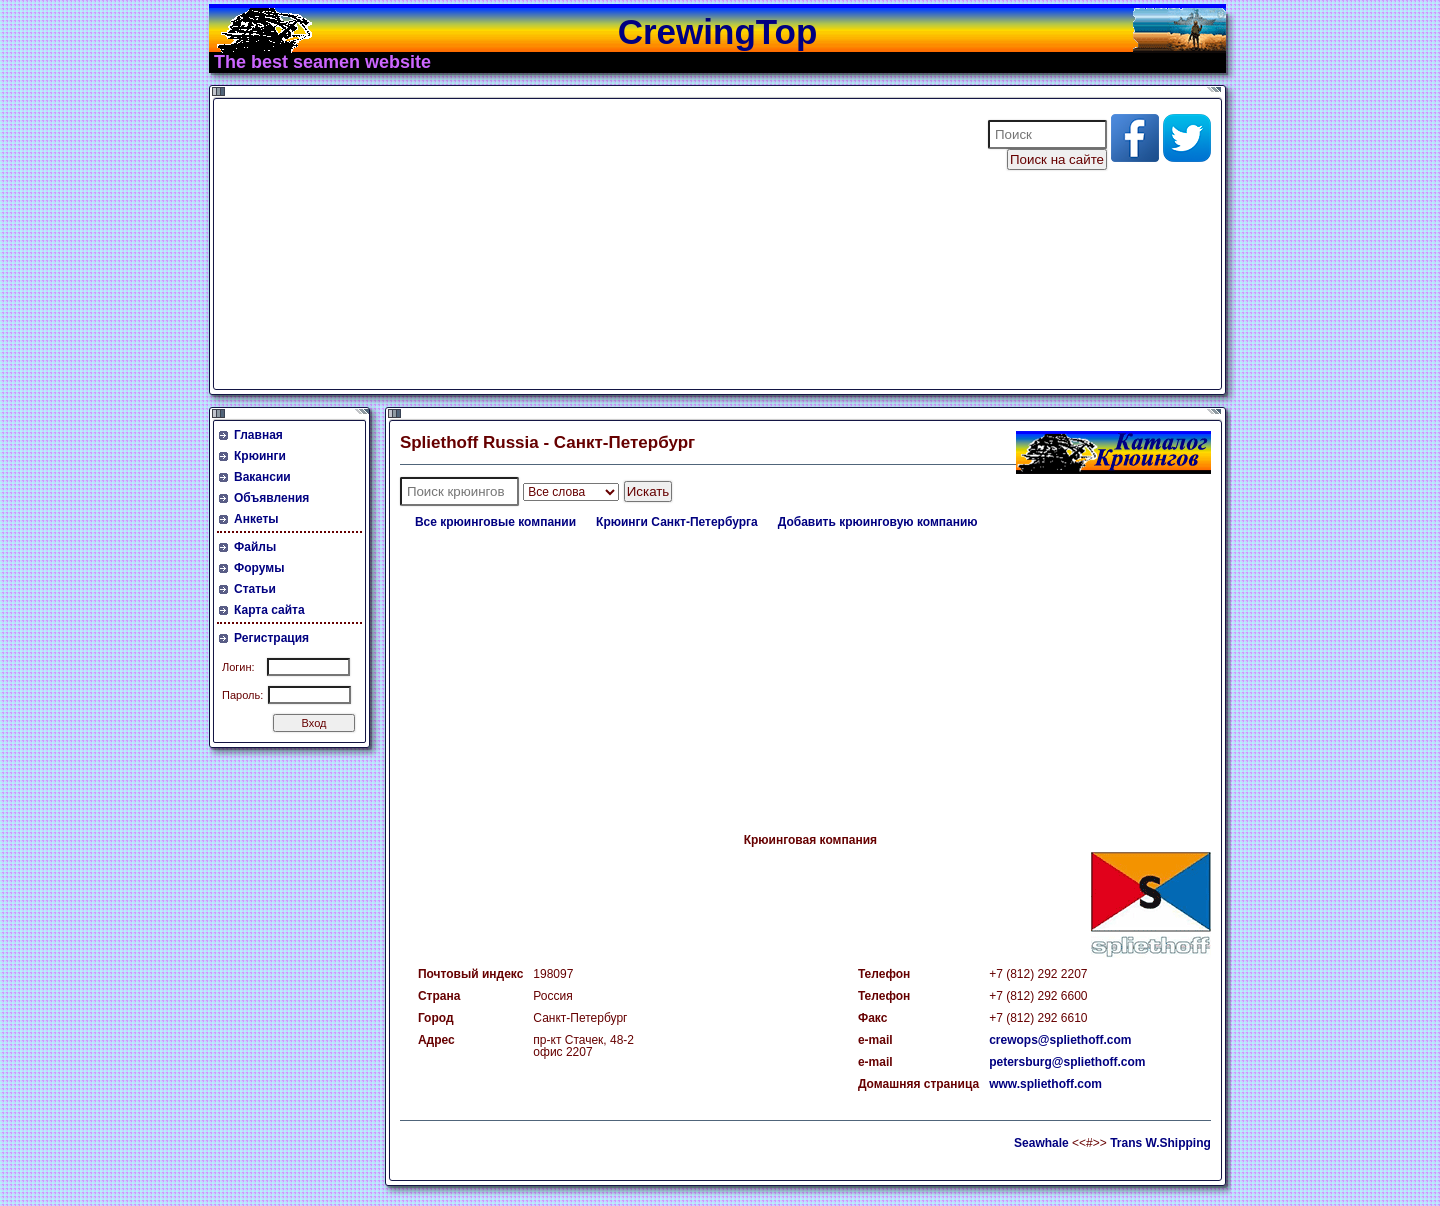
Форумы (259, 568)
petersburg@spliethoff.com (1067, 1062)
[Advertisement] (588, 244)
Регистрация (271, 638)
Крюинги (260, 456)
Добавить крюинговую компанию (878, 522)
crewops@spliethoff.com (1060, 1040)
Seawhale (1041, 1143)
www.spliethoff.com (1045, 1084)
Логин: (238, 667)
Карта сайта (269, 610)
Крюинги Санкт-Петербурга (677, 522)
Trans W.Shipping (1160, 1143)
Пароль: (242, 695)
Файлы (255, 547)
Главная (258, 435)
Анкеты (256, 519)
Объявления (271, 498)
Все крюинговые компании (495, 522)
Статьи (255, 589)
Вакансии (262, 477)
